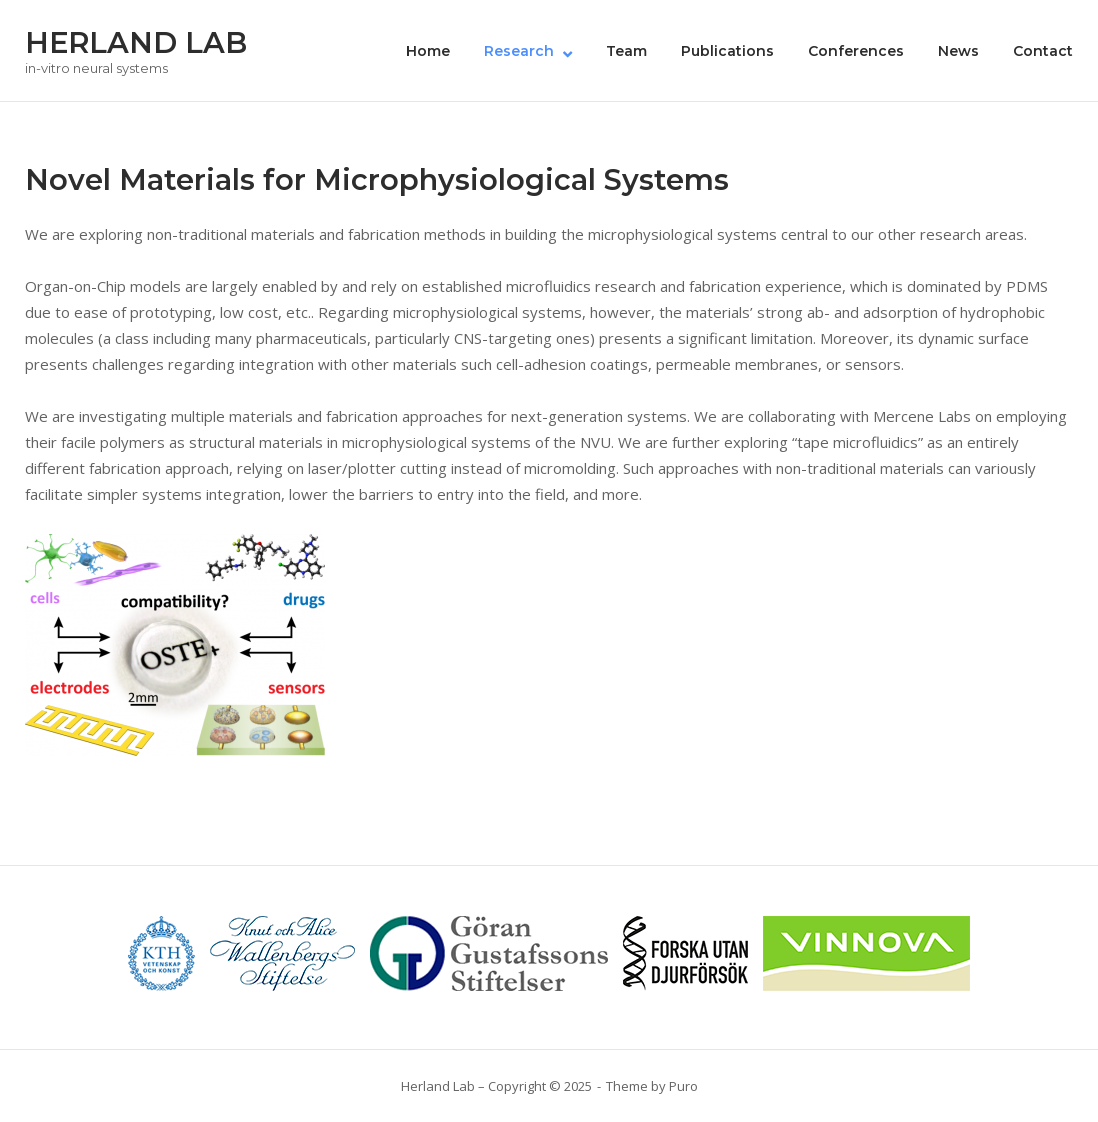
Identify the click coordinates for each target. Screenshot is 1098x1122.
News (958, 51)
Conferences (856, 51)
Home (428, 51)
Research (519, 51)
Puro (683, 1086)
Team (626, 51)
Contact (1043, 51)
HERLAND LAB (136, 42)
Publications (727, 51)
